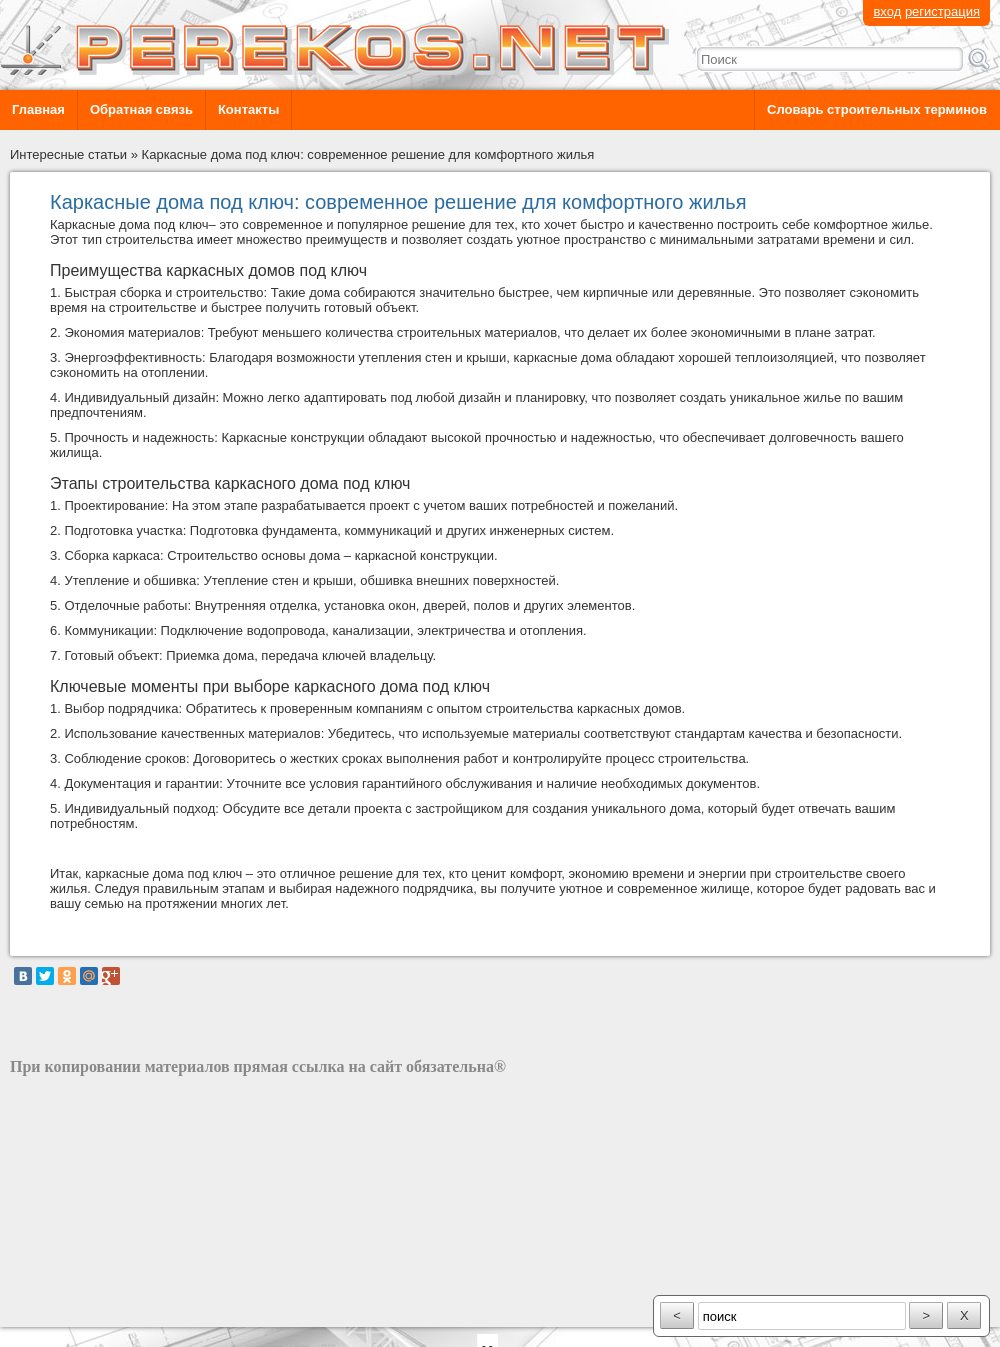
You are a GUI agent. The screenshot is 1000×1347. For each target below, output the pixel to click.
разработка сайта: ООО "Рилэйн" (110, 1309)
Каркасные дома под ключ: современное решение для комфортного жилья (368, 154)
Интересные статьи (68, 154)
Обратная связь (141, 109)
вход (887, 11)
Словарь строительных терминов (877, 109)
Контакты (248, 109)
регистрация (942, 11)
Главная (38, 109)
